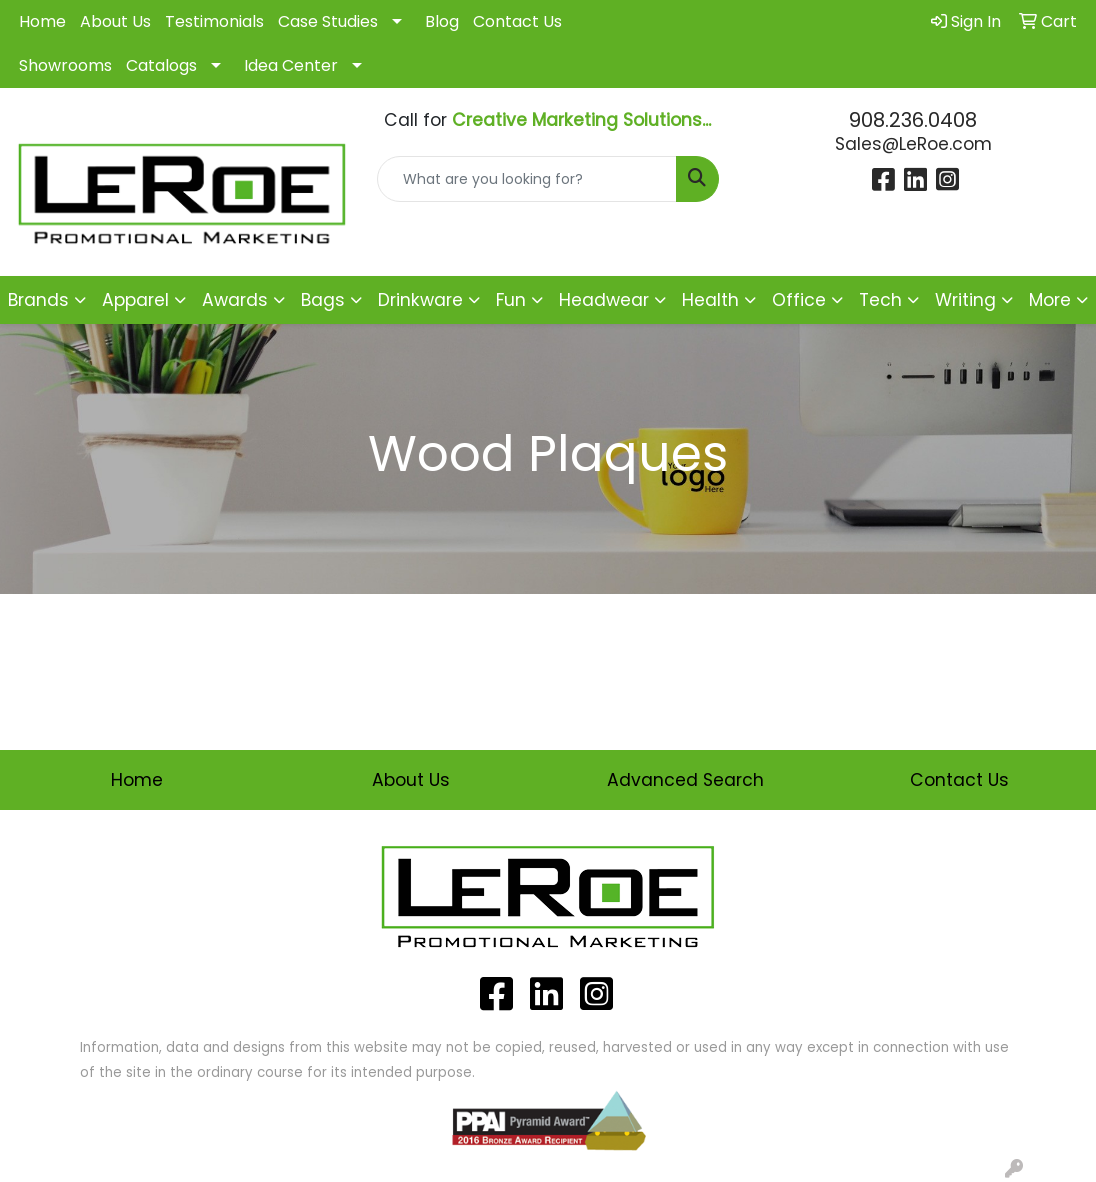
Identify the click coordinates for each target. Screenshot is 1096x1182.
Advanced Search (685, 780)
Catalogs (161, 65)
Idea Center (291, 65)
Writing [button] (965, 300)
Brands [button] (38, 300)
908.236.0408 (913, 120)
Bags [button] (323, 300)
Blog (442, 21)
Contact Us (517, 21)
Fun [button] (511, 300)
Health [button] (710, 300)
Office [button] (799, 300)
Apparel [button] (135, 300)
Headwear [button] (604, 300)
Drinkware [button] (420, 300)
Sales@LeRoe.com (913, 144)
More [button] (1050, 300)
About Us (115, 21)
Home (42, 21)
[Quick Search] (526, 179)
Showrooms (65, 65)
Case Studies (328, 21)
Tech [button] (880, 300)
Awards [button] (235, 300)
